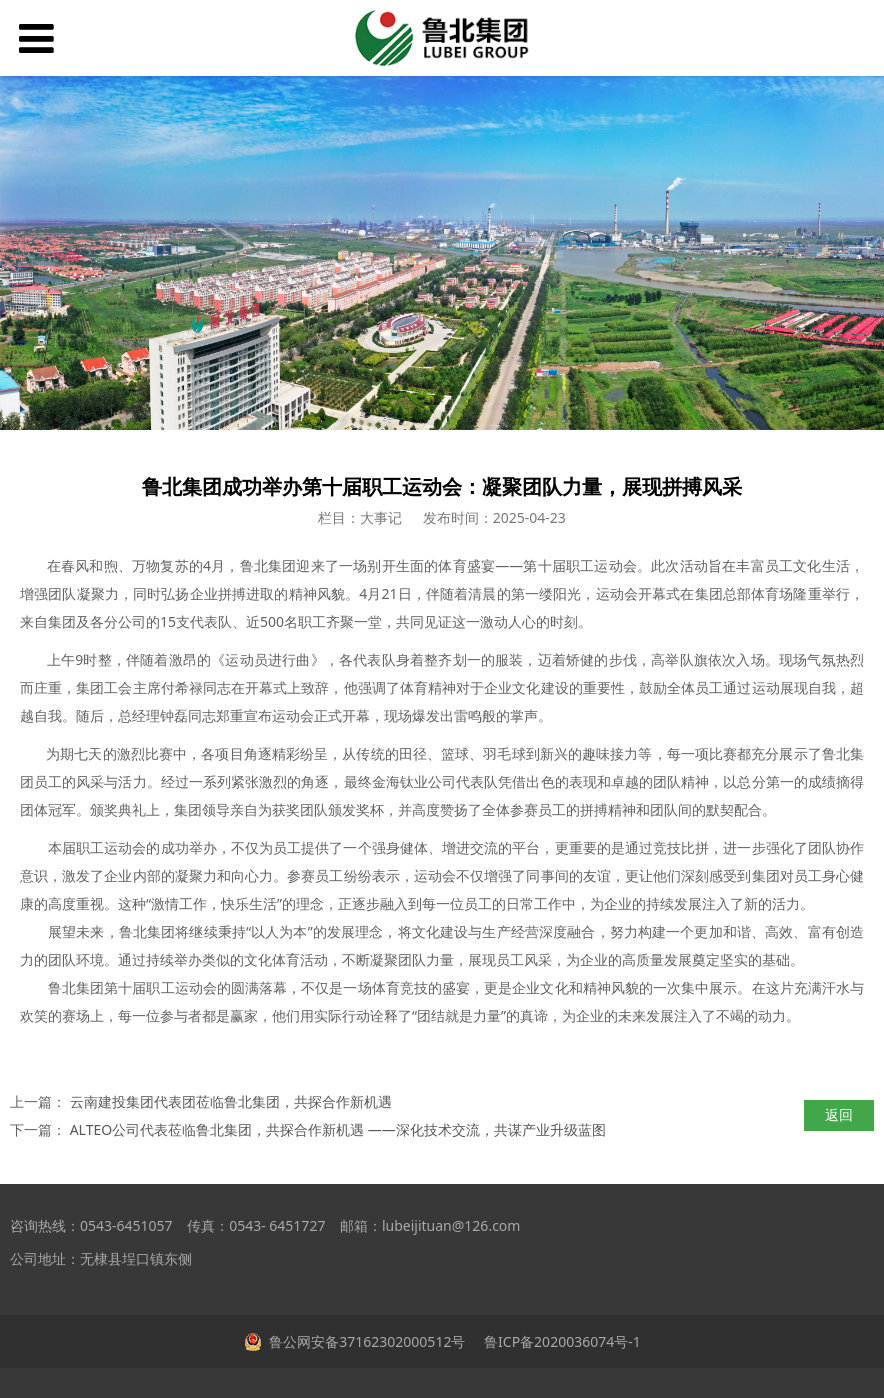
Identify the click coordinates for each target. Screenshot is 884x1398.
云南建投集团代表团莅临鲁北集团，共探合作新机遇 (231, 1101)
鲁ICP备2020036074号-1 (560, 1341)
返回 (839, 1114)
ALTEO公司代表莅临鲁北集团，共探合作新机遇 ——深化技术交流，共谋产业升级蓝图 (338, 1129)
